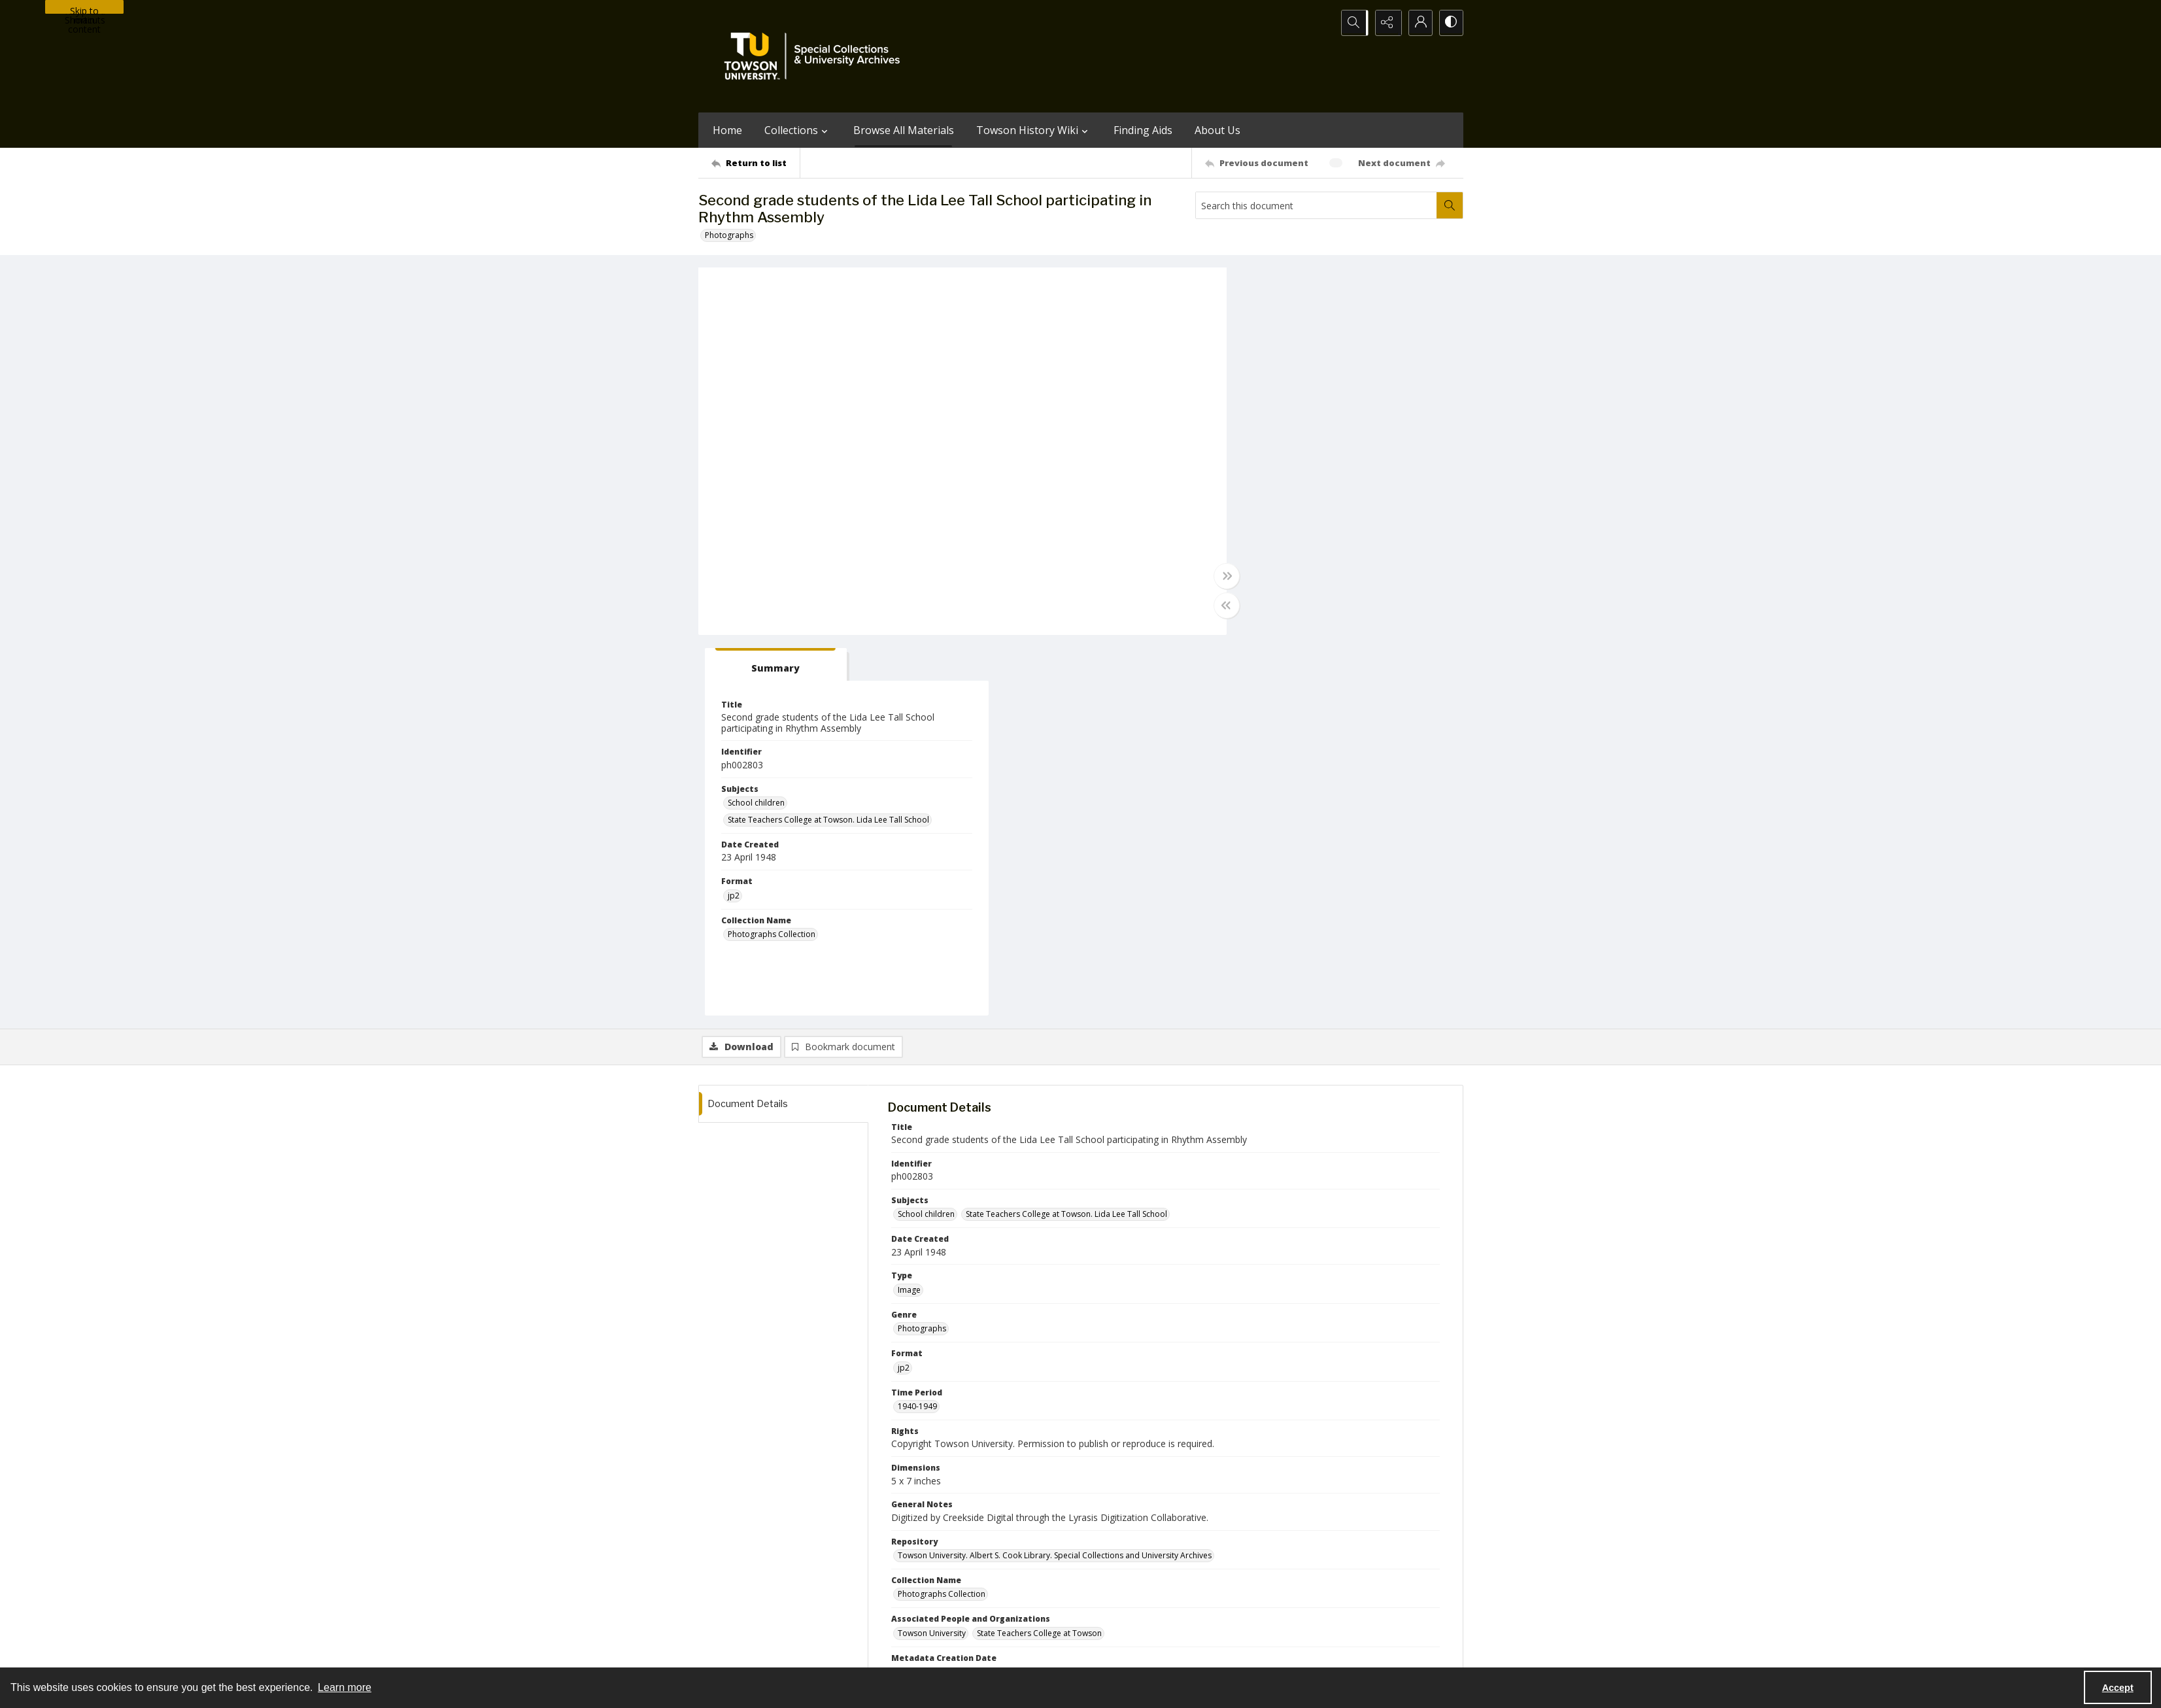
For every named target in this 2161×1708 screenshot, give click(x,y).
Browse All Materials (903, 130)
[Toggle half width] (1208, 606)
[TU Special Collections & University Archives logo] (816, 56)
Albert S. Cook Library (1006, 1651)
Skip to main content (84, 9)
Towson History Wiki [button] (1033, 130)
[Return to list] (755, 163)
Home (727, 130)
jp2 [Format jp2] (1244, 515)
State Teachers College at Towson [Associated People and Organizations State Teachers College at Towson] (1039, 1253)
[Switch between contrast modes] (1450, 22)
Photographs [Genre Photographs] (922, 949)
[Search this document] (1316, 205)
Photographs (729, 235)
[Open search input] (1352, 22)
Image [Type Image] (909, 909)
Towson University (732, 1651)
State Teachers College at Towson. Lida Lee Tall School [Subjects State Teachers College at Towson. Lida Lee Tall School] (1338, 440)
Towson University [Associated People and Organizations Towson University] (932, 1253)
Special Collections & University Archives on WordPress (1196, 1596)
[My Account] (1417, 22)
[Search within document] (1450, 205)
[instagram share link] (1104, 1570)
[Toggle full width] (1208, 577)
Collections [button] (797, 130)
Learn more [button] (344, 1687)
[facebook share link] (1132, 1570)
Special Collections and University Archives (1300, 1651)
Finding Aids (1143, 130)
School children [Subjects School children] (1266, 423)
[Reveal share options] (1384, 22)
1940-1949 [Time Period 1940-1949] (917, 1026)
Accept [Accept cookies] (2118, 1687)
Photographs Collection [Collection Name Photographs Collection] (1281, 554)
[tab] (1277, 284)
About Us (1217, 130)
